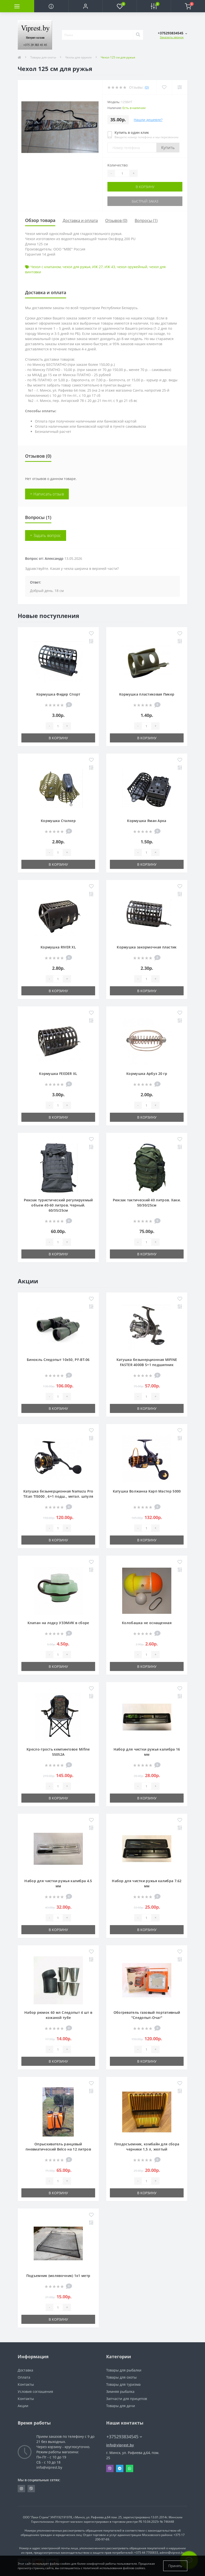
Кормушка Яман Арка (146, 820)
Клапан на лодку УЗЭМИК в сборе (58, 1622)
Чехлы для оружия (78, 57)
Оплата (24, 2377)
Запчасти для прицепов (126, 2398)
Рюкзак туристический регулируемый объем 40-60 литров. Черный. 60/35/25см (58, 1205)
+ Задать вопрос (45, 535)
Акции (23, 2405)
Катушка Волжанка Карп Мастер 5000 (147, 1491)
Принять (175, 2565)
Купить (168, 147)
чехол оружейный (132, 266)
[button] (85, 6)
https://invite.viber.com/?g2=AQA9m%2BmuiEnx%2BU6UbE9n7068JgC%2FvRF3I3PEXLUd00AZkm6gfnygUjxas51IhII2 (31, 2488)
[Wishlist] (164, 87)
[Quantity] (122, 173)
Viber (110, 2468)
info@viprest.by (120, 2445)
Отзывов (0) (116, 220)
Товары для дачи (120, 2405)
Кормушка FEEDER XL (58, 1073)
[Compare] (179, 87)
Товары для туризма (123, 2384)
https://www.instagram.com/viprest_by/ (21, 2488)
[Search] (138, 35)
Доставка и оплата (80, 220)
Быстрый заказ (145, 201)
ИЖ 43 (109, 266)
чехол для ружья (76, 266)
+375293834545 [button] (124, 2436)
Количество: (117, 165)
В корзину (145, 186)
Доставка (25, 2370)
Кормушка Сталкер (58, 820)
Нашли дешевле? (148, 119)
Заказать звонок (172, 37)
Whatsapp (129, 2468)
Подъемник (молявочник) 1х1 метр (58, 2275)
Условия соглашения (35, 2391)
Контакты (26, 2384)
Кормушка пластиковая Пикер (147, 694)
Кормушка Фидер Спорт (58, 694)
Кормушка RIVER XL (58, 947)
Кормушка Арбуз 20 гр (146, 1073)
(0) (147, 87)
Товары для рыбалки (123, 2370)
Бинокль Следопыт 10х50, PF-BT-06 (58, 1359)
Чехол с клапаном (45, 266)
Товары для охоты (43, 57)
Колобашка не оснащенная (147, 1622)
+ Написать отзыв (47, 494)
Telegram (119, 2468)
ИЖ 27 (97, 266)
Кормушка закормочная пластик (146, 947)
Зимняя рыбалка (120, 2391)
